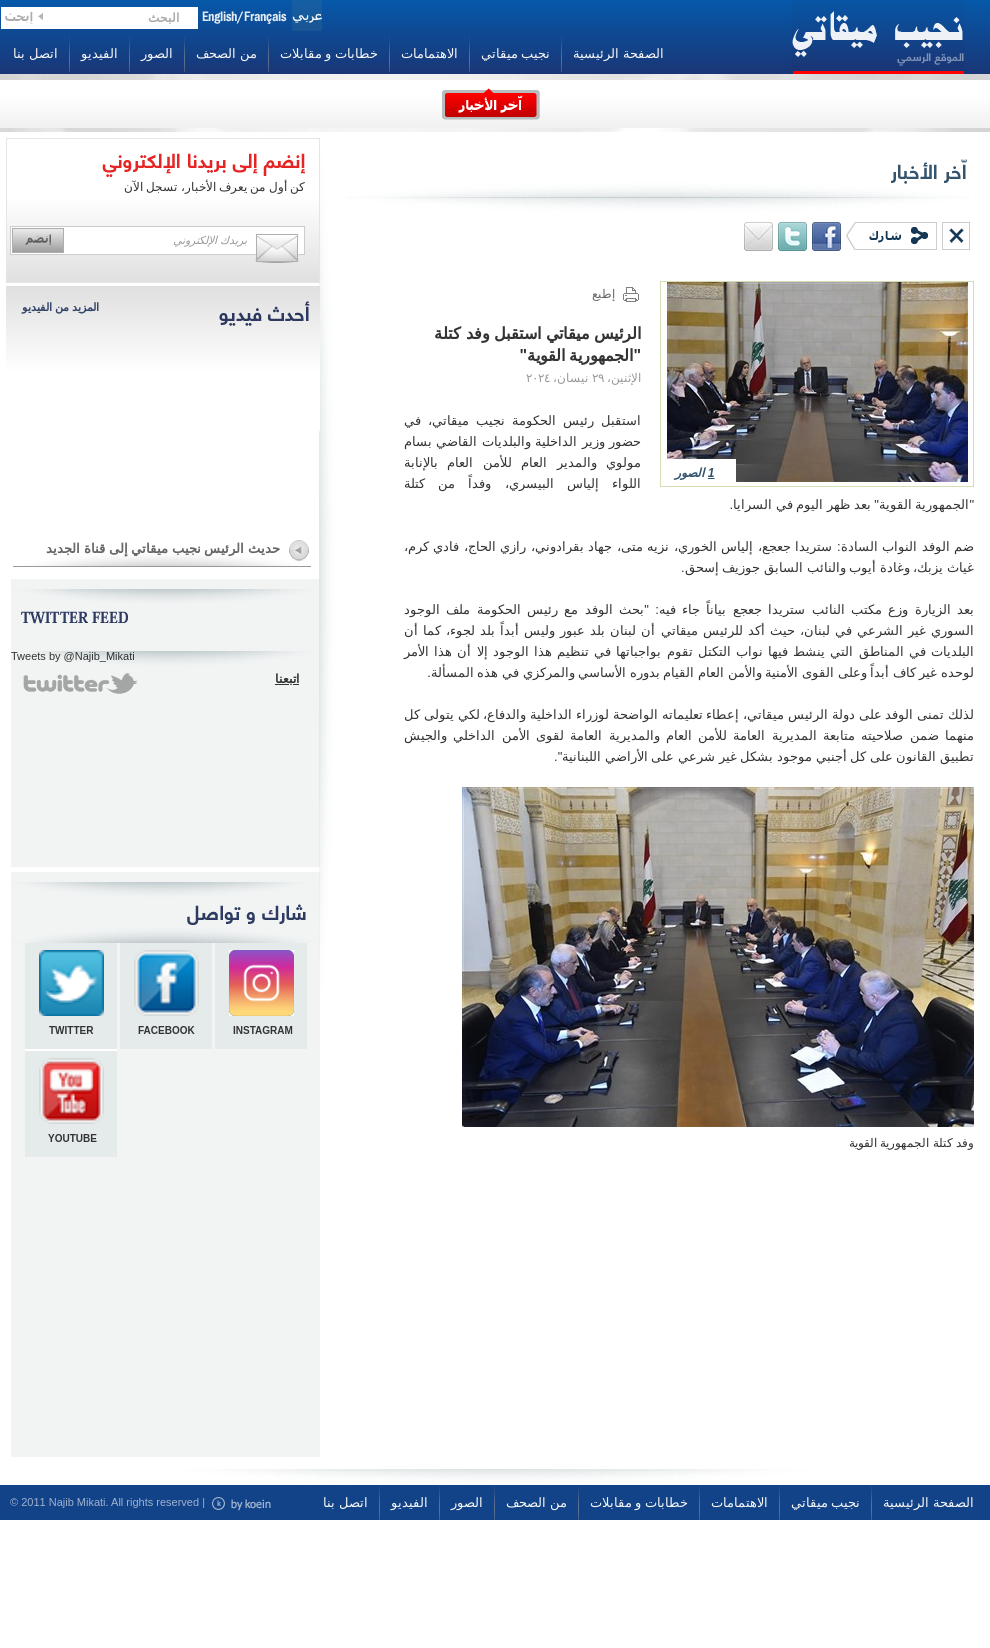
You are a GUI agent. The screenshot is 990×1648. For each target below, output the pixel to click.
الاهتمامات (429, 53)
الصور (157, 53)
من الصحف (226, 53)
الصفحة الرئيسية (618, 53)
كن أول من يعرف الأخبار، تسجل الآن (214, 187)
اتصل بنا (35, 53)
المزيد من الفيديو (60, 307)
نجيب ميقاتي (516, 53)
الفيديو (99, 53)
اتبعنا (287, 679)
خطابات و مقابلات (329, 53)
